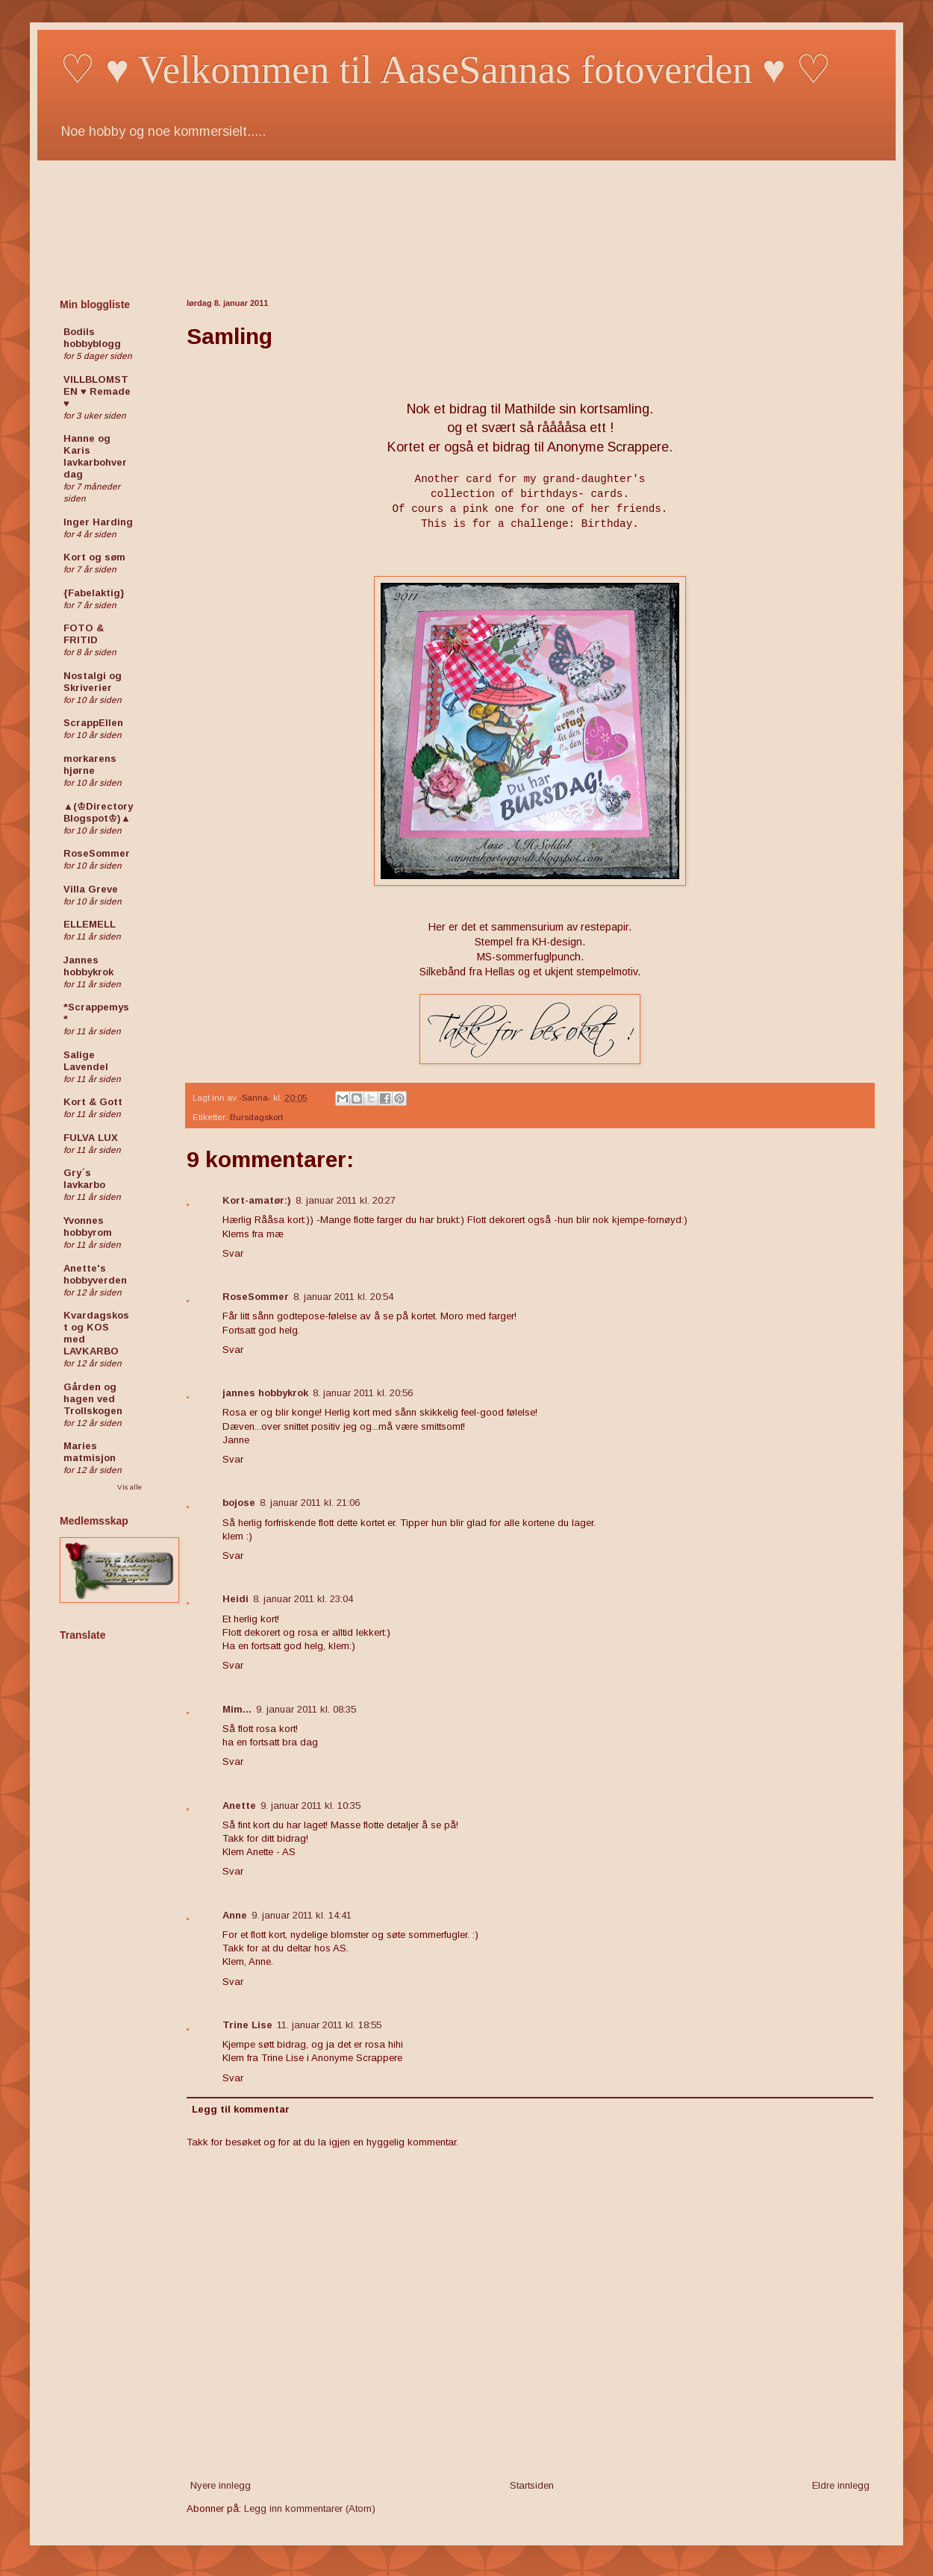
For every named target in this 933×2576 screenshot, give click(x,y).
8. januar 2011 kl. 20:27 (346, 1200)
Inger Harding (98, 522)
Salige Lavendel (85, 1060)
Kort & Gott (92, 1101)
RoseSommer (255, 1296)
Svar (232, 1253)
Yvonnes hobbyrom (87, 1226)
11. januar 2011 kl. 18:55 (329, 2025)
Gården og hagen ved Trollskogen (92, 1398)
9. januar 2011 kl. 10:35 (310, 1805)
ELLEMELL (89, 924)
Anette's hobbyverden (95, 1274)
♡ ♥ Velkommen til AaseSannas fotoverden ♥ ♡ (445, 69)
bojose (238, 1502)
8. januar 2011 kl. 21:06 (310, 1502)
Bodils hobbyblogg (92, 337)
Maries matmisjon (89, 1451)
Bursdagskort (256, 1117)
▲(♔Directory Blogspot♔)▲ (98, 812)
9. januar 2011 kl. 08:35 (306, 1709)
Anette (239, 1805)
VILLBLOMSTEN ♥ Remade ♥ (97, 391)
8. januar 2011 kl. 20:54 (343, 1296)
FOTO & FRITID (83, 633)
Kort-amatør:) (256, 1200)
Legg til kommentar (241, 2109)
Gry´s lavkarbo (84, 1178)
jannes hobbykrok (265, 1392)
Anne (234, 1915)
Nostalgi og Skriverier (92, 681)
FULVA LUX (90, 1137)
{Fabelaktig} (94, 592)
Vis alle (129, 1487)
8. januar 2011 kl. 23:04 (303, 1598)
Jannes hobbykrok (88, 966)
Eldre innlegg (841, 2485)
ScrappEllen (93, 722)
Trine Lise (247, 2025)
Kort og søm (94, 557)
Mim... (237, 1709)
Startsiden (532, 2485)
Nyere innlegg (220, 2485)
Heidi (235, 1598)
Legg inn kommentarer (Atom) (309, 2508)
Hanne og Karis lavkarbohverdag (95, 456)
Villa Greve (90, 889)
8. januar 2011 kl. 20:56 (363, 1392)
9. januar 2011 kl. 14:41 (302, 1915)
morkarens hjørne (89, 764)
